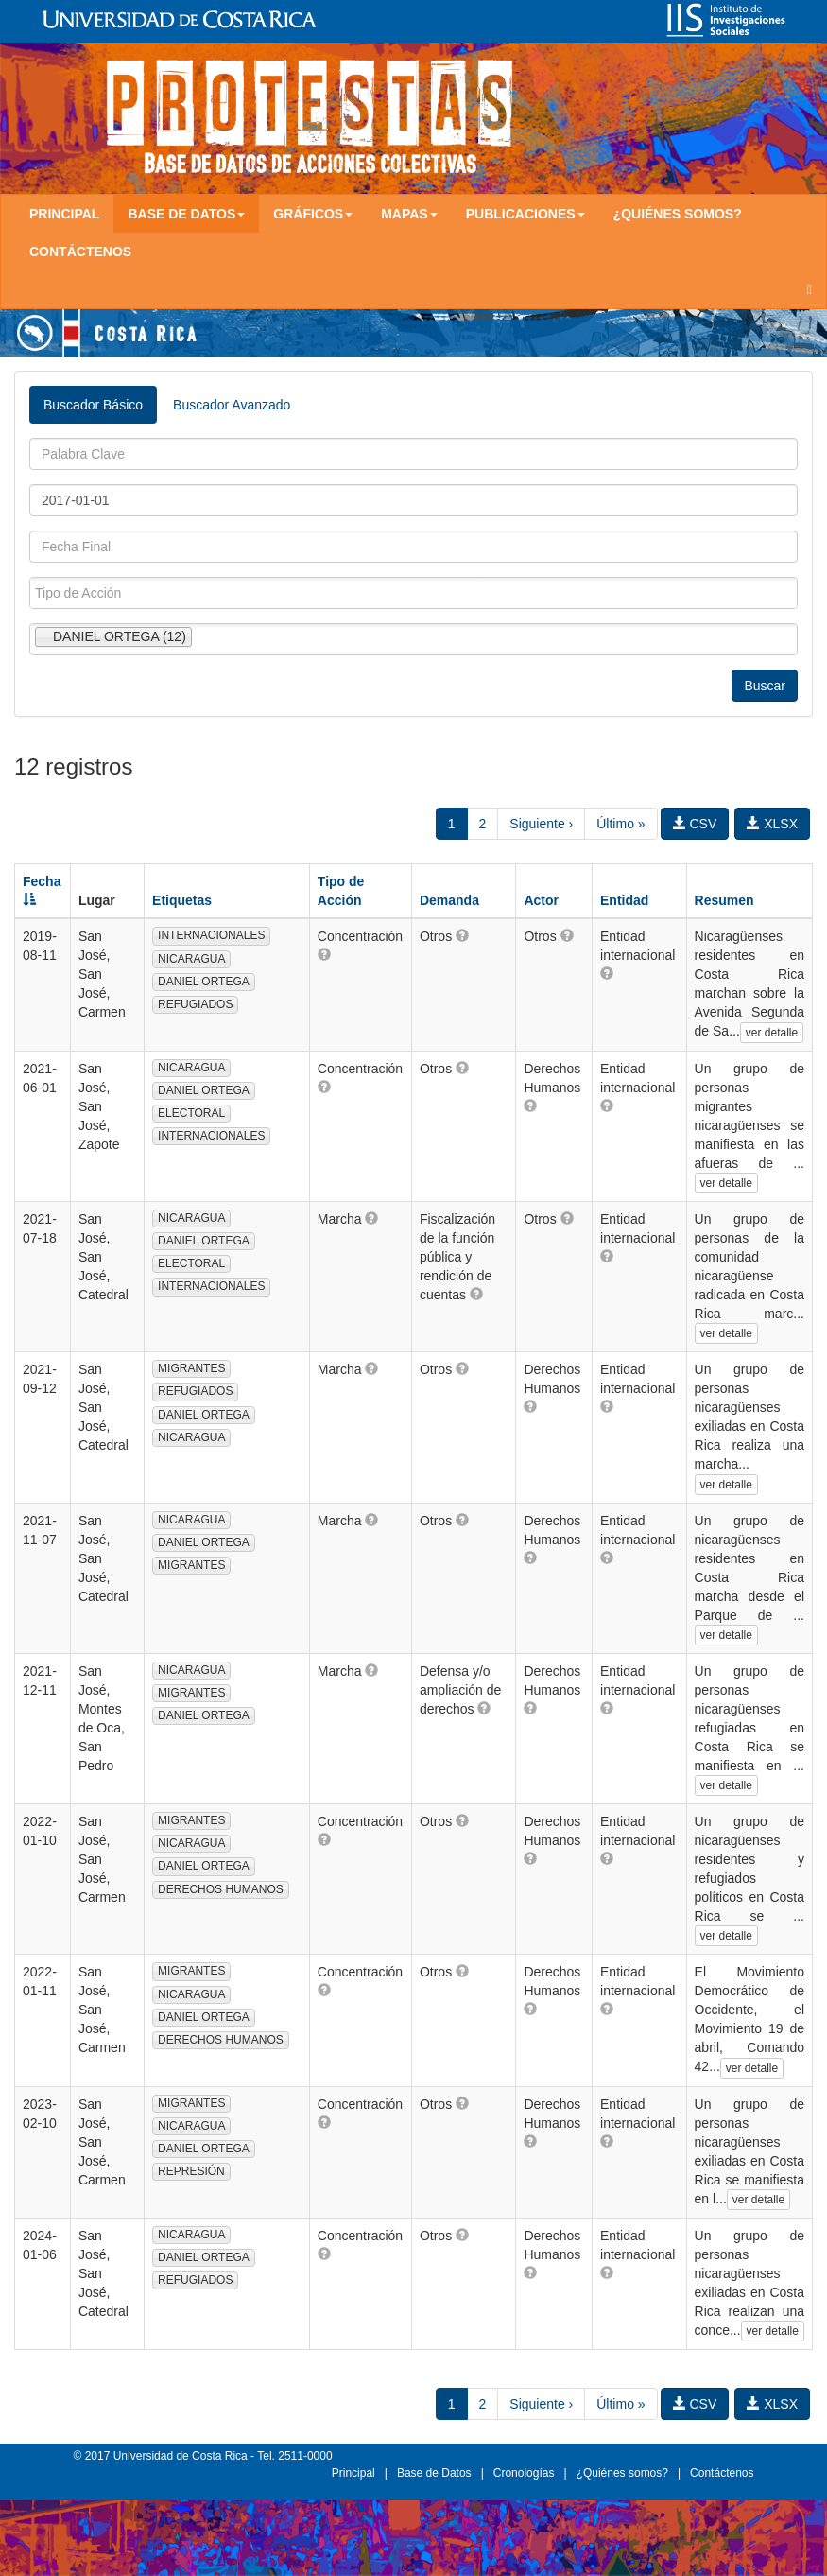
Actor (541, 900)
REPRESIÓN (191, 2171)
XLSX (772, 823)
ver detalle (772, 1032)
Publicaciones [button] (525, 213)
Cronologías (524, 2473)
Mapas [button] (409, 213)
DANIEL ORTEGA (204, 981)
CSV (695, 823)
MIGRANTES (191, 1368)
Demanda (449, 900)
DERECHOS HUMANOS (221, 1889)
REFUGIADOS (195, 1004)
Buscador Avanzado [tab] (231, 404)
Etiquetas (182, 900)
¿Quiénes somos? (677, 213)
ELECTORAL (191, 1113)
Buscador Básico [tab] (93, 404)
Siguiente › (541, 823)
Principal (64, 213)
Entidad (624, 900)
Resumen (724, 900)
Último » (620, 823)
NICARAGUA (191, 959)
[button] (324, 954)
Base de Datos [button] (186, 213)
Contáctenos (80, 251)
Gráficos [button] (313, 213)
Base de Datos (434, 2473)
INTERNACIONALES (211, 935)
